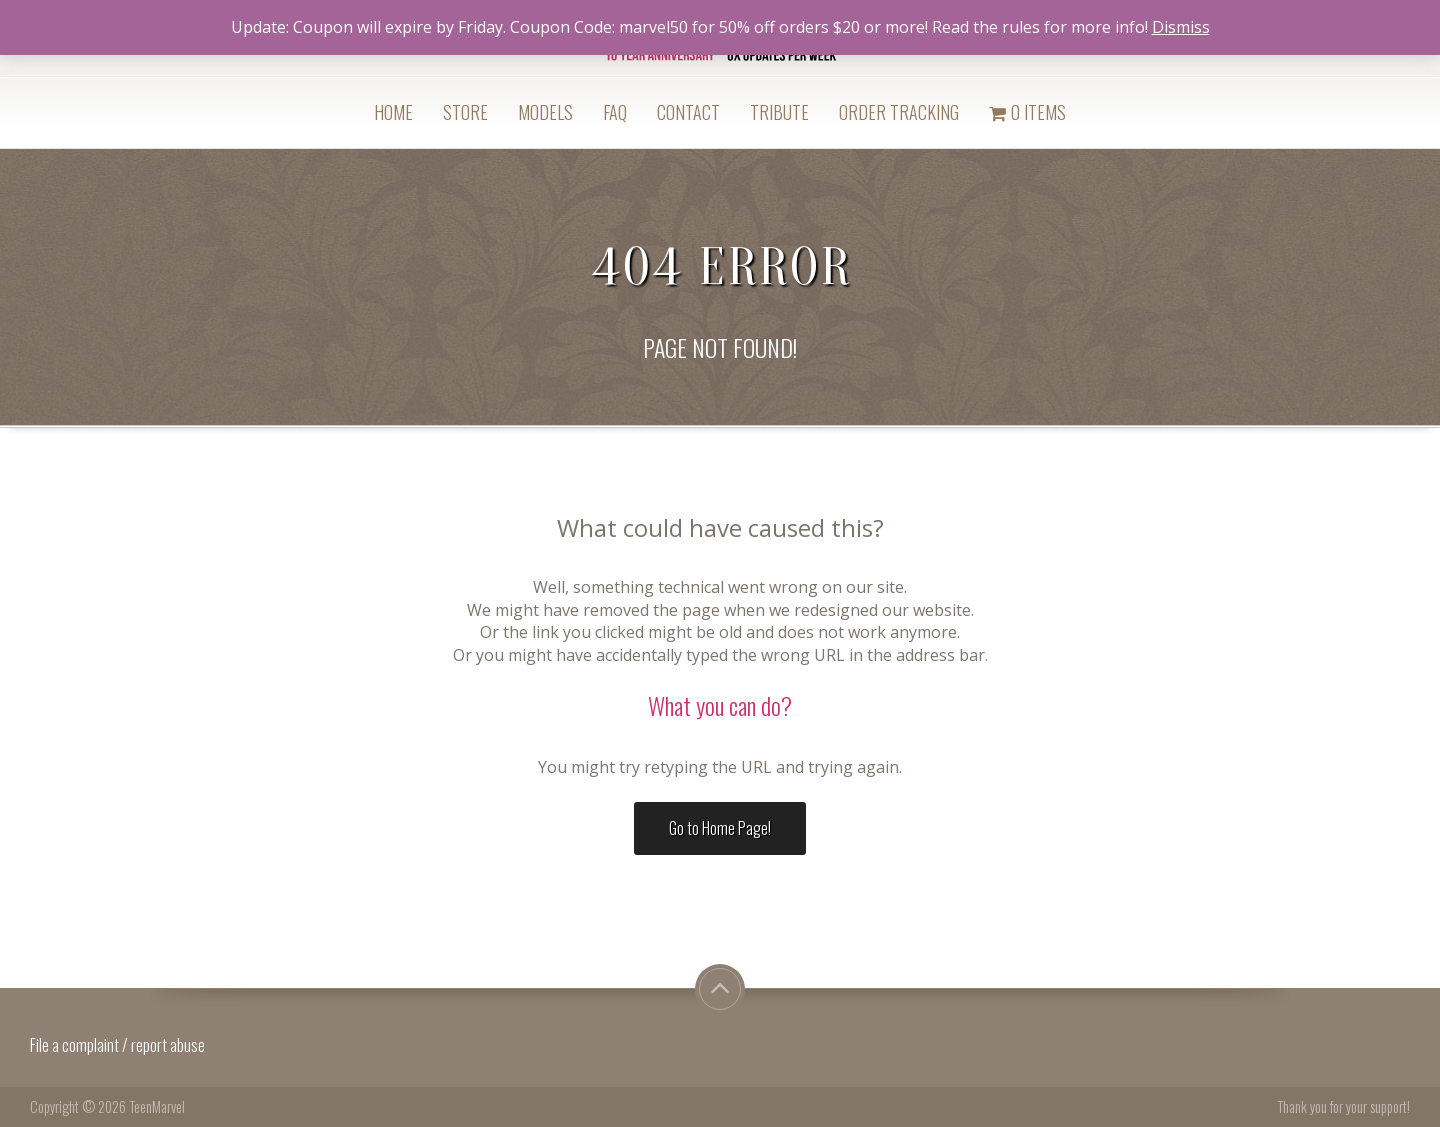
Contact (688, 112)
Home (393, 112)
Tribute (779, 112)
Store (465, 112)
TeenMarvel (157, 1106)
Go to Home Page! (720, 828)
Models (545, 112)
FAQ (615, 112)
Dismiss (1181, 27)
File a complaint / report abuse (119, 1045)
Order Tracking (899, 112)
